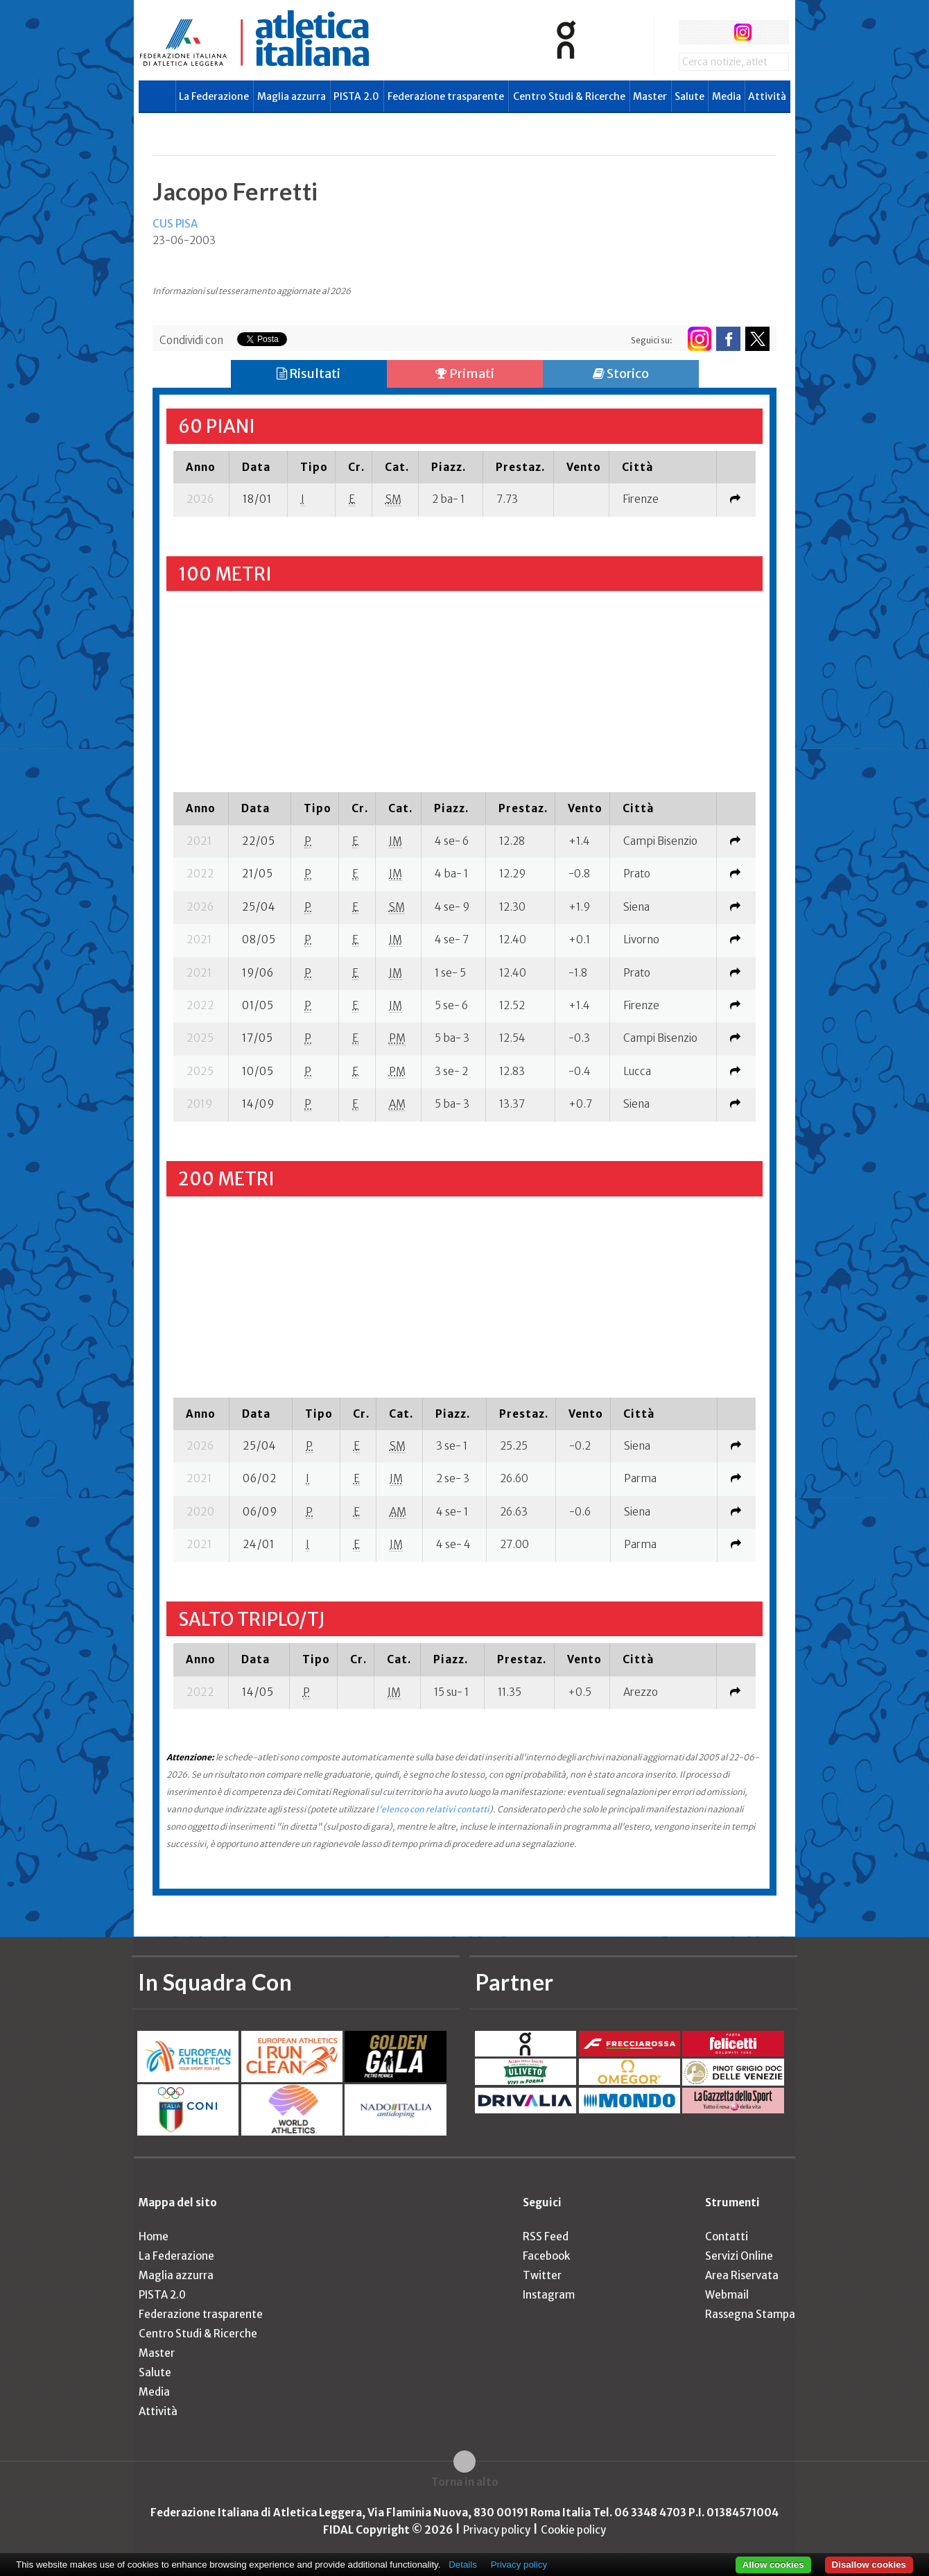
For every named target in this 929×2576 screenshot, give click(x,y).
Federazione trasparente (446, 96)
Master (650, 96)
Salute (689, 96)
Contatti (726, 2236)
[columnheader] (201, 467)
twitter (716, 32)
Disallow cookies (869, 2564)
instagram (743, 32)
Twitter (542, 2275)
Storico (621, 373)
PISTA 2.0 (356, 96)
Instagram (549, 2294)
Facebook (546, 2255)
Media (726, 96)
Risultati (308, 373)
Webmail (727, 2294)
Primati (464, 373)
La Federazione (214, 96)
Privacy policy (496, 2529)
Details (463, 2564)
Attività (767, 96)
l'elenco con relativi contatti (432, 1809)
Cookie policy (573, 2529)
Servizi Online (739, 2255)
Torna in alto (464, 2482)
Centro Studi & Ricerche (569, 96)
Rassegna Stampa (750, 2314)
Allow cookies (773, 2564)
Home (153, 2236)
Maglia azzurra (291, 96)
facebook (691, 32)
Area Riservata (742, 2275)
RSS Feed (545, 2236)
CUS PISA (175, 223)
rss (768, 32)
